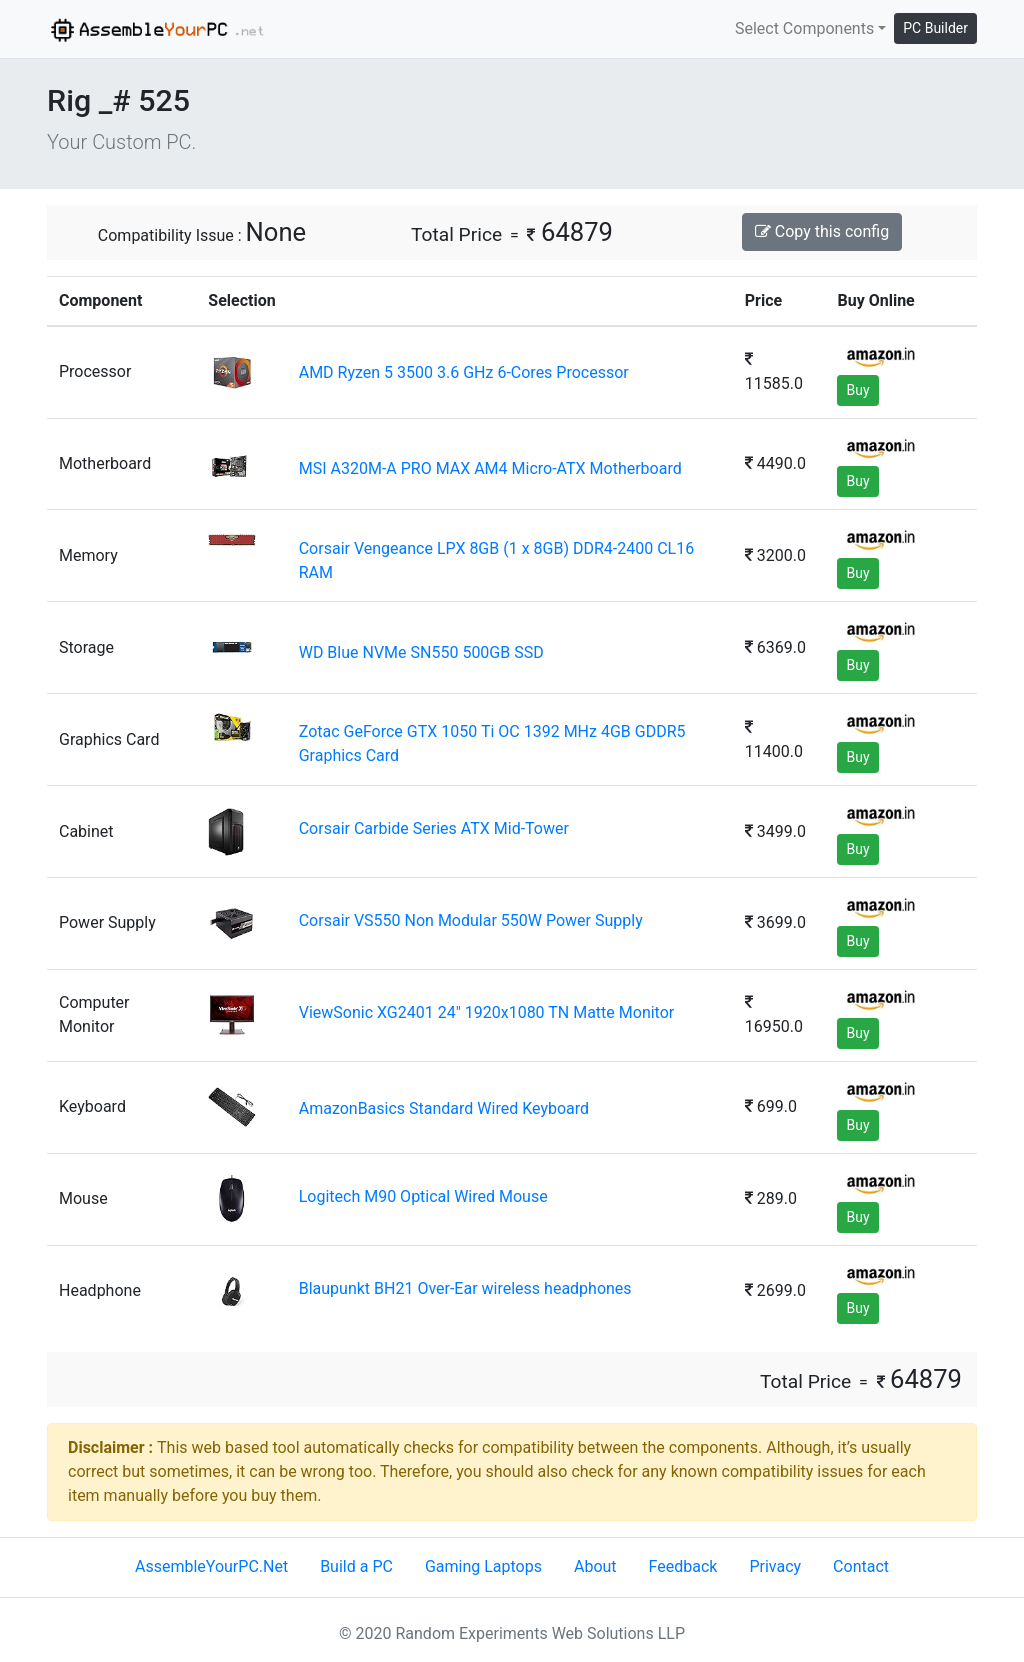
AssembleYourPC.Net (211, 1566)
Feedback (683, 1566)
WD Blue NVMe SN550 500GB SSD (421, 652)
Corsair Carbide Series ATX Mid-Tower (434, 828)
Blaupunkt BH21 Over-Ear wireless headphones (465, 1288)
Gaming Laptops (483, 1566)
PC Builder (935, 28)
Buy (857, 390)
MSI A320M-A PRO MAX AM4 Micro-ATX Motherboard (490, 468)
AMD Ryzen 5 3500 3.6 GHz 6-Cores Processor (464, 372)
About (595, 1566)
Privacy (775, 1566)
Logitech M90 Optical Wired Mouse (423, 1196)
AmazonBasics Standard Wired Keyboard (444, 1108)
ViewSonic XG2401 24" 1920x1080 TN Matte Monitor (487, 1012)
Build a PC (356, 1566)
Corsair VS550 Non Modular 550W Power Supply (471, 920)
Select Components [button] (804, 28)
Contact (861, 1566)
